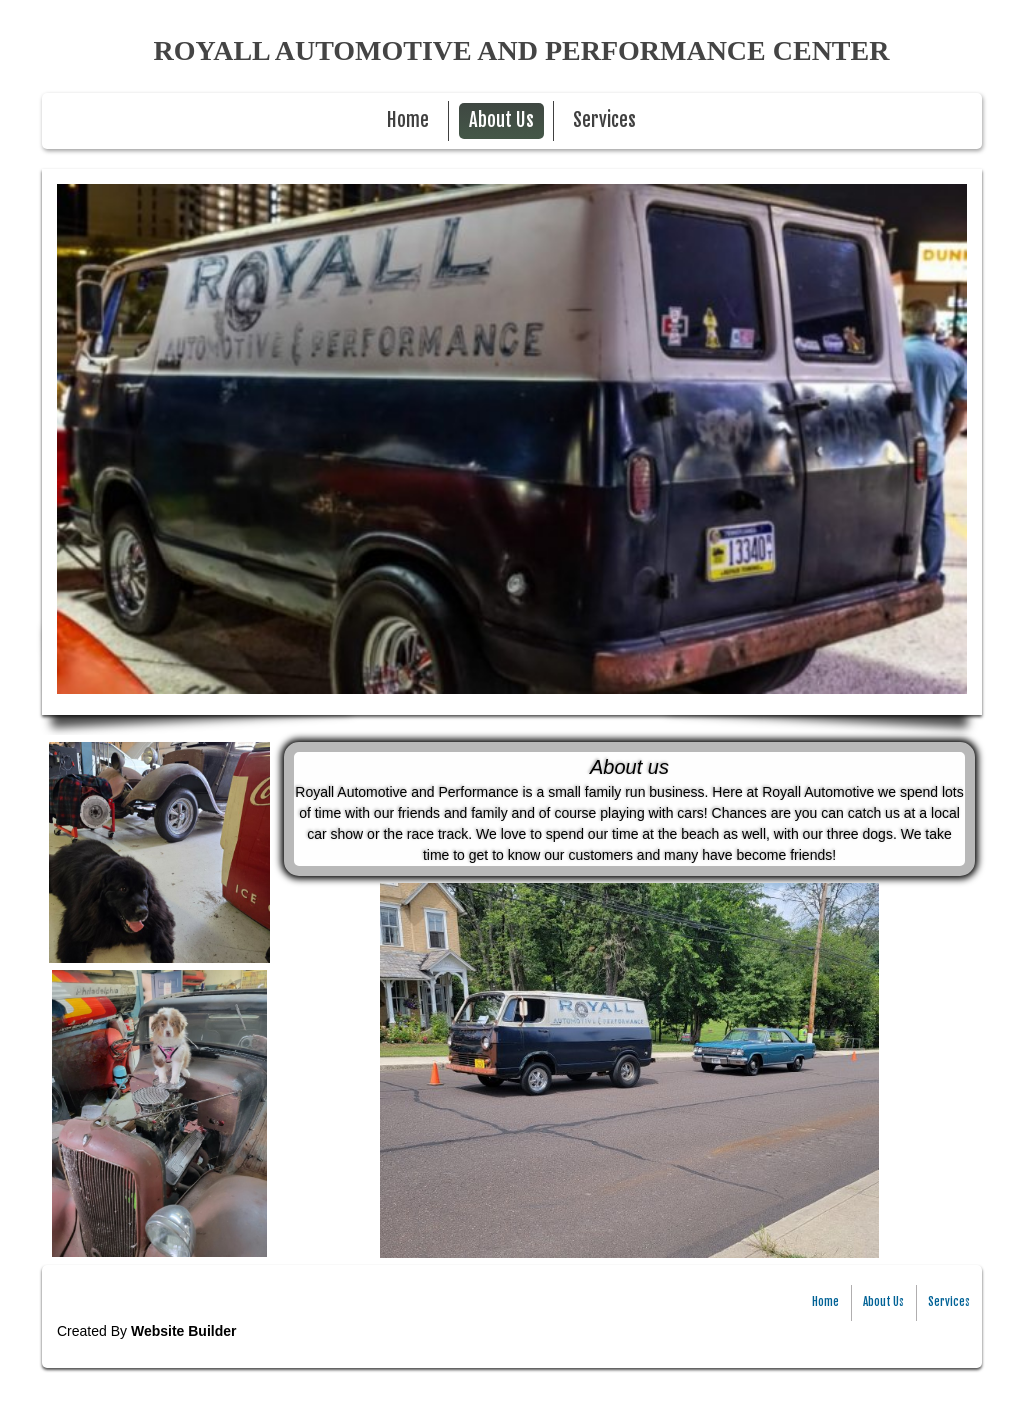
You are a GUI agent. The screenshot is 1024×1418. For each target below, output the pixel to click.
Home (408, 120)
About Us (501, 120)
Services (604, 120)
